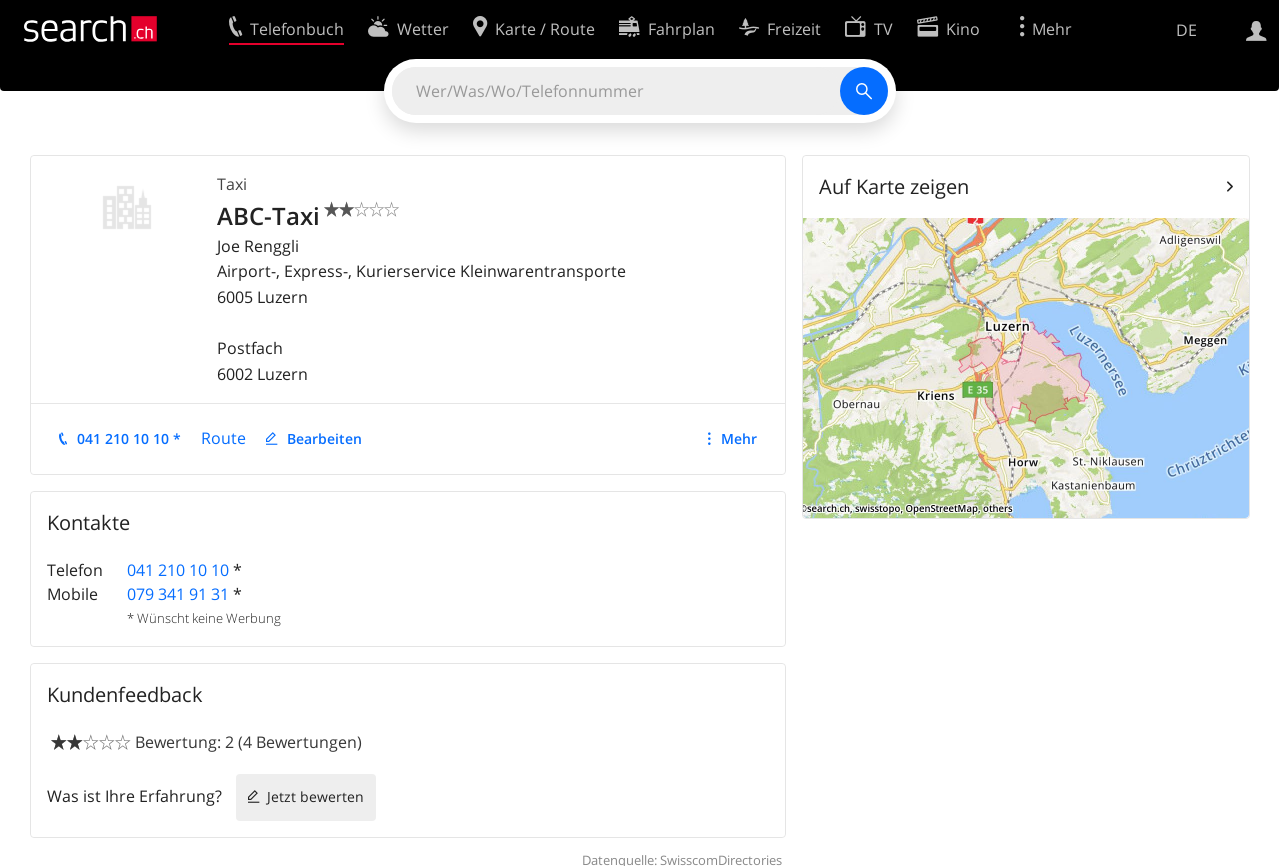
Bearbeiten (324, 438)
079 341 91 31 (178, 594)
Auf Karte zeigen (894, 186)
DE (1186, 30)
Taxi (232, 184)
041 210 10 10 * (129, 438)
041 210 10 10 (178, 570)
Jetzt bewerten (315, 796)
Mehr (739, 438)
